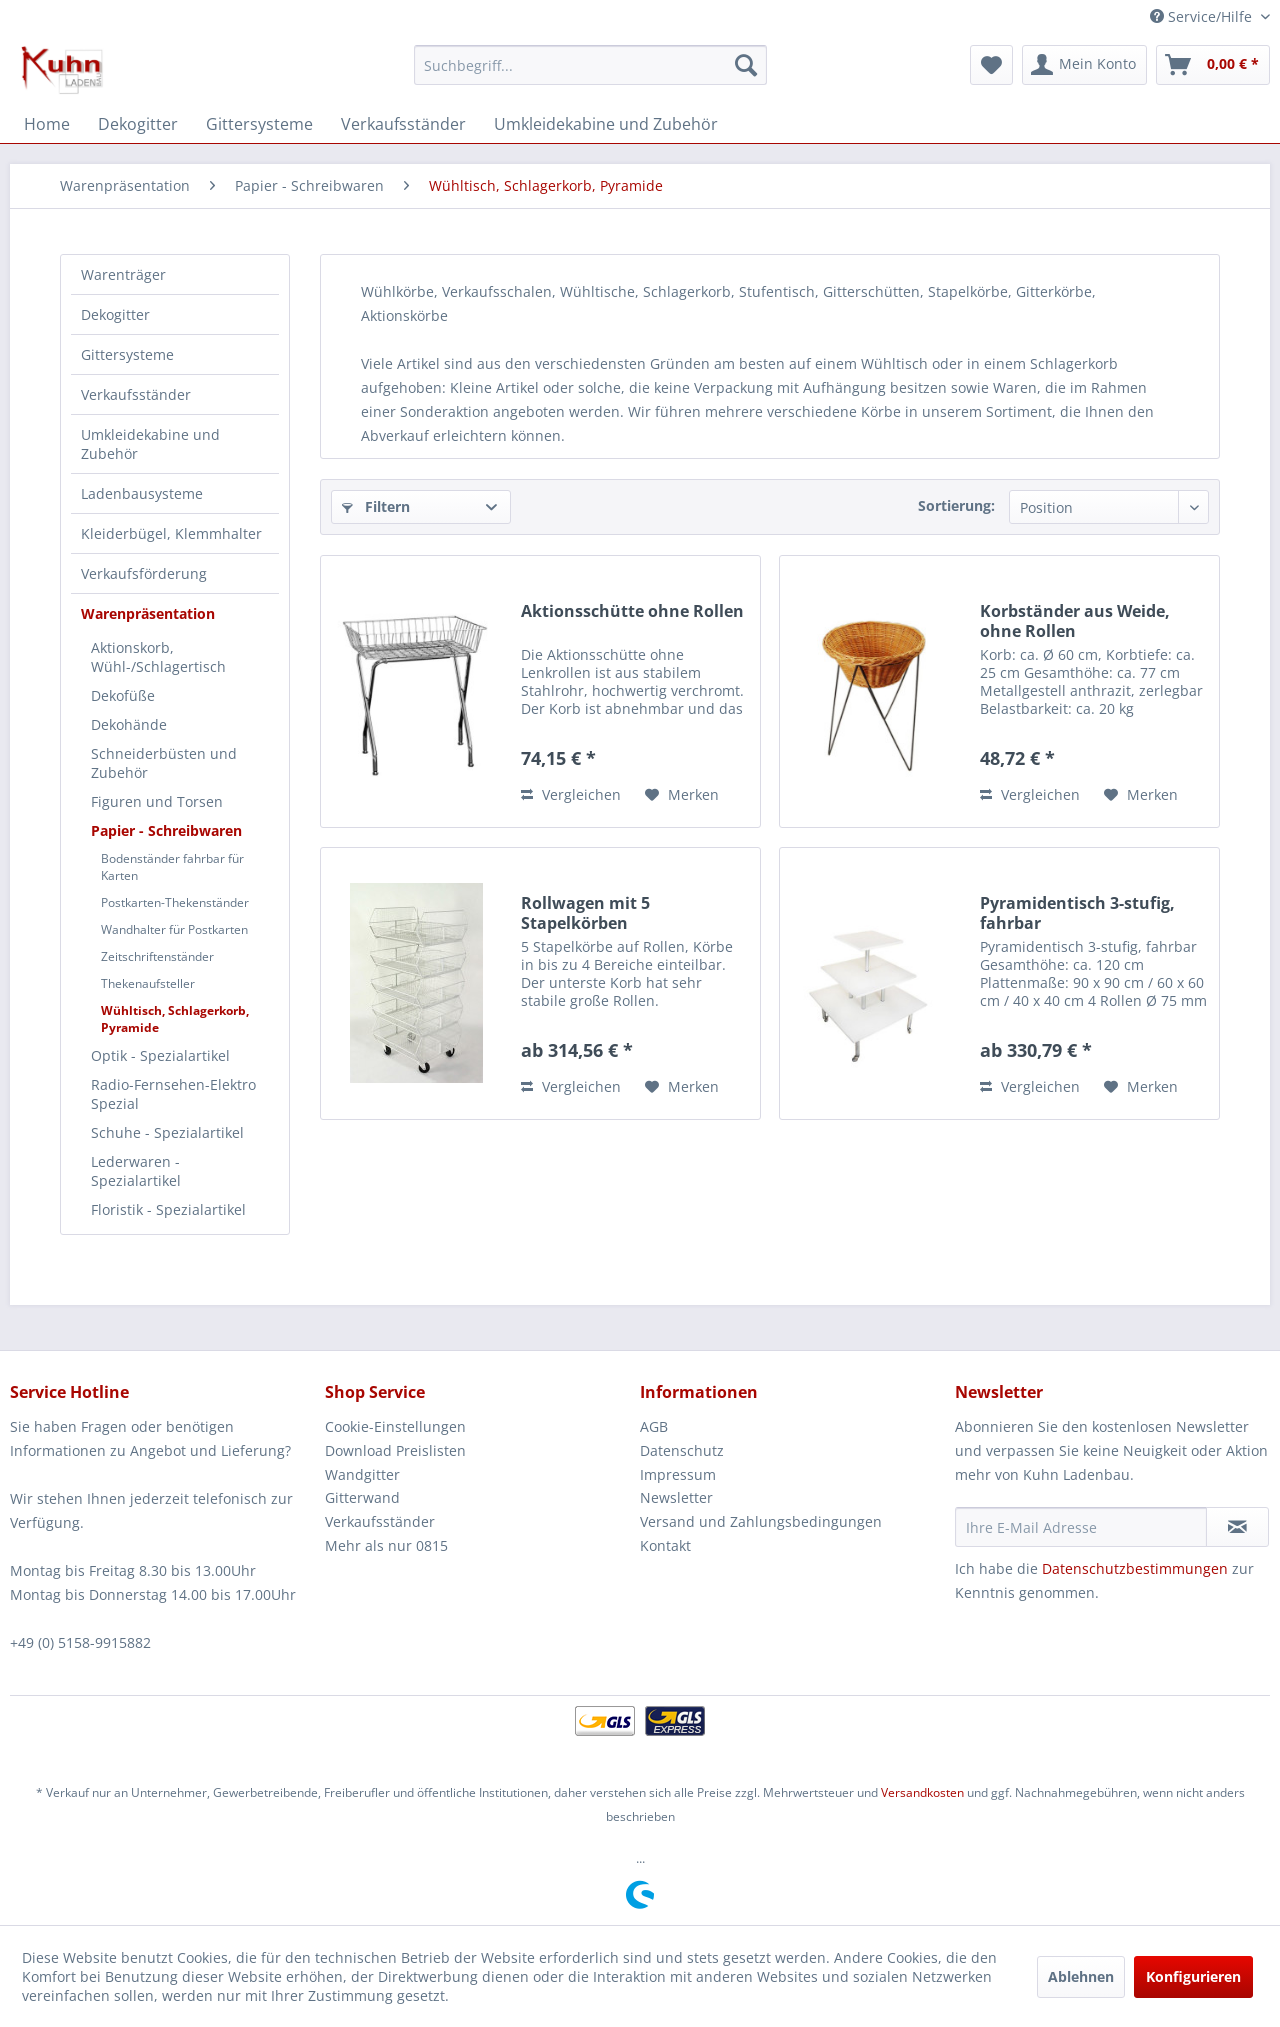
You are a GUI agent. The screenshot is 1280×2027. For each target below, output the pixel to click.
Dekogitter (115, 314)
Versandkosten (922, 1792)
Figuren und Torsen (157, 801)
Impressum (678, 1474)
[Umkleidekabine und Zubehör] (606, 124)
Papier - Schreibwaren (166, 830)
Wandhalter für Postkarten (174, 929)
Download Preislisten (395, 1450)
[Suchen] (746, 65)
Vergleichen (571, 794)
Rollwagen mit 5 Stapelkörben (585, 913)
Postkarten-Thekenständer (175, 902)
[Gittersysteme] (259, 124)
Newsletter (676, 1497)
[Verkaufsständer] (403, 124)
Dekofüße (123, 695)
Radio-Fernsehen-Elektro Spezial (173, 1094)
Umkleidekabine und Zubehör (150, 444)
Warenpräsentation (148, 613)
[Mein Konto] (1084, 65)
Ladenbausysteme (142, 493)
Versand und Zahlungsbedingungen (761, 1521)
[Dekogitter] (138, 124)
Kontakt (665, 1545)
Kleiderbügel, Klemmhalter (171, 533)
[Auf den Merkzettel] (682, 795)
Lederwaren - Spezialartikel (136, 1171)
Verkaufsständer (136, 394)
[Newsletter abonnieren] (1237, 1527)
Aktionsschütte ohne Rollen (632, 611)
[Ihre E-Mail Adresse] (1081, 1527)
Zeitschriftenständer (157, 956)
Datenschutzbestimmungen (1135, 1568)
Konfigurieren (1193, 1976)
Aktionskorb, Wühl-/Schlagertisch (158, 657)
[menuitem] (590, 65)
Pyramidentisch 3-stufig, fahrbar (1077, 913)
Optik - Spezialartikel (160, 1055)
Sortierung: (956, 505)
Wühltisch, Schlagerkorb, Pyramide (175, 1019)
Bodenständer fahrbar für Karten (172, 867)
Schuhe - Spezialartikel (167, 1132)
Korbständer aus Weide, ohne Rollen (1075, 621)
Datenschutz (682, 1450)
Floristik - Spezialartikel (168, 1209)
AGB (654, 1426)
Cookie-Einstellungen (395, 1426)
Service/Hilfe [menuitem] (1203, 16)
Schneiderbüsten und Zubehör (164, 763)
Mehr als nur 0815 (386, 1545)
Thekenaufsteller (148, 983)
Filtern (376, 506)
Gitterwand (362, 1497)
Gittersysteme (127, 354)
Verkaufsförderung (144, 573)
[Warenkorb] (1213, 65)
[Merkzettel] (991, 65)
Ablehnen (1081, 1976)
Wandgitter (362, 1474)
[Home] (47, 124)
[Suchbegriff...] (590, 65)
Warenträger (123, 274)
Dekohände (129, 724)
